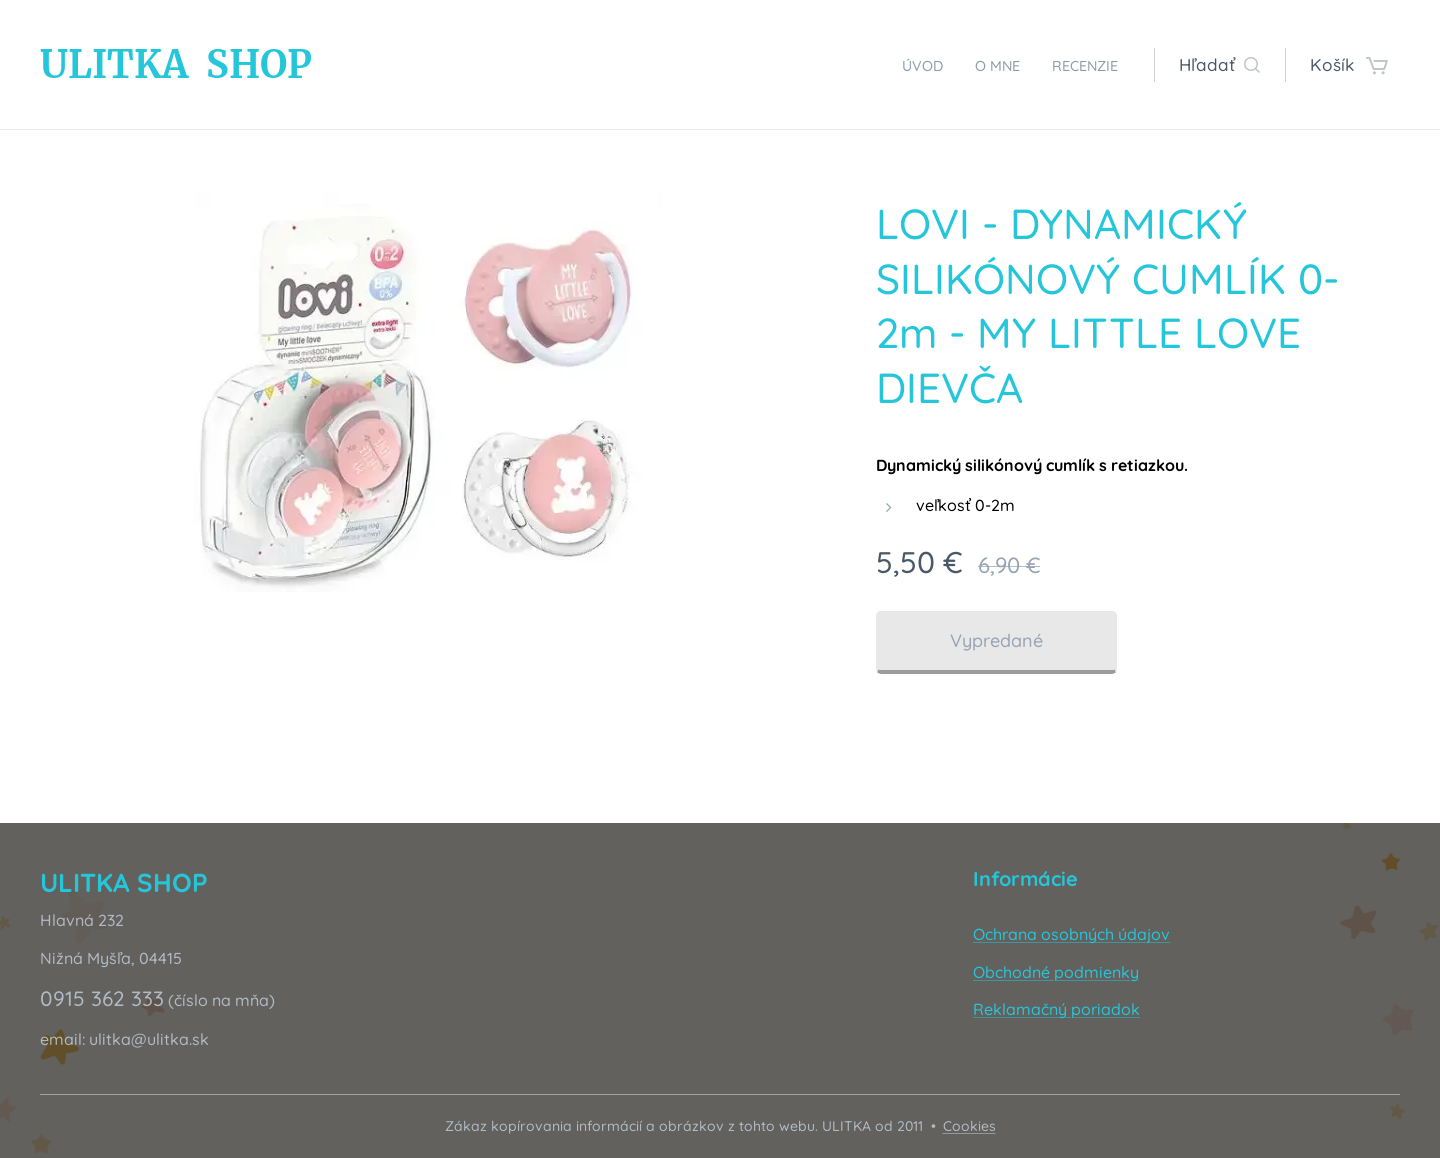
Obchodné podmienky (1056, 972)
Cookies (969, 1126)
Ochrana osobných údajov (1071, 934)
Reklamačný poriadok (1056, 1009)
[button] (1219, 65)
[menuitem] (899, 65)
